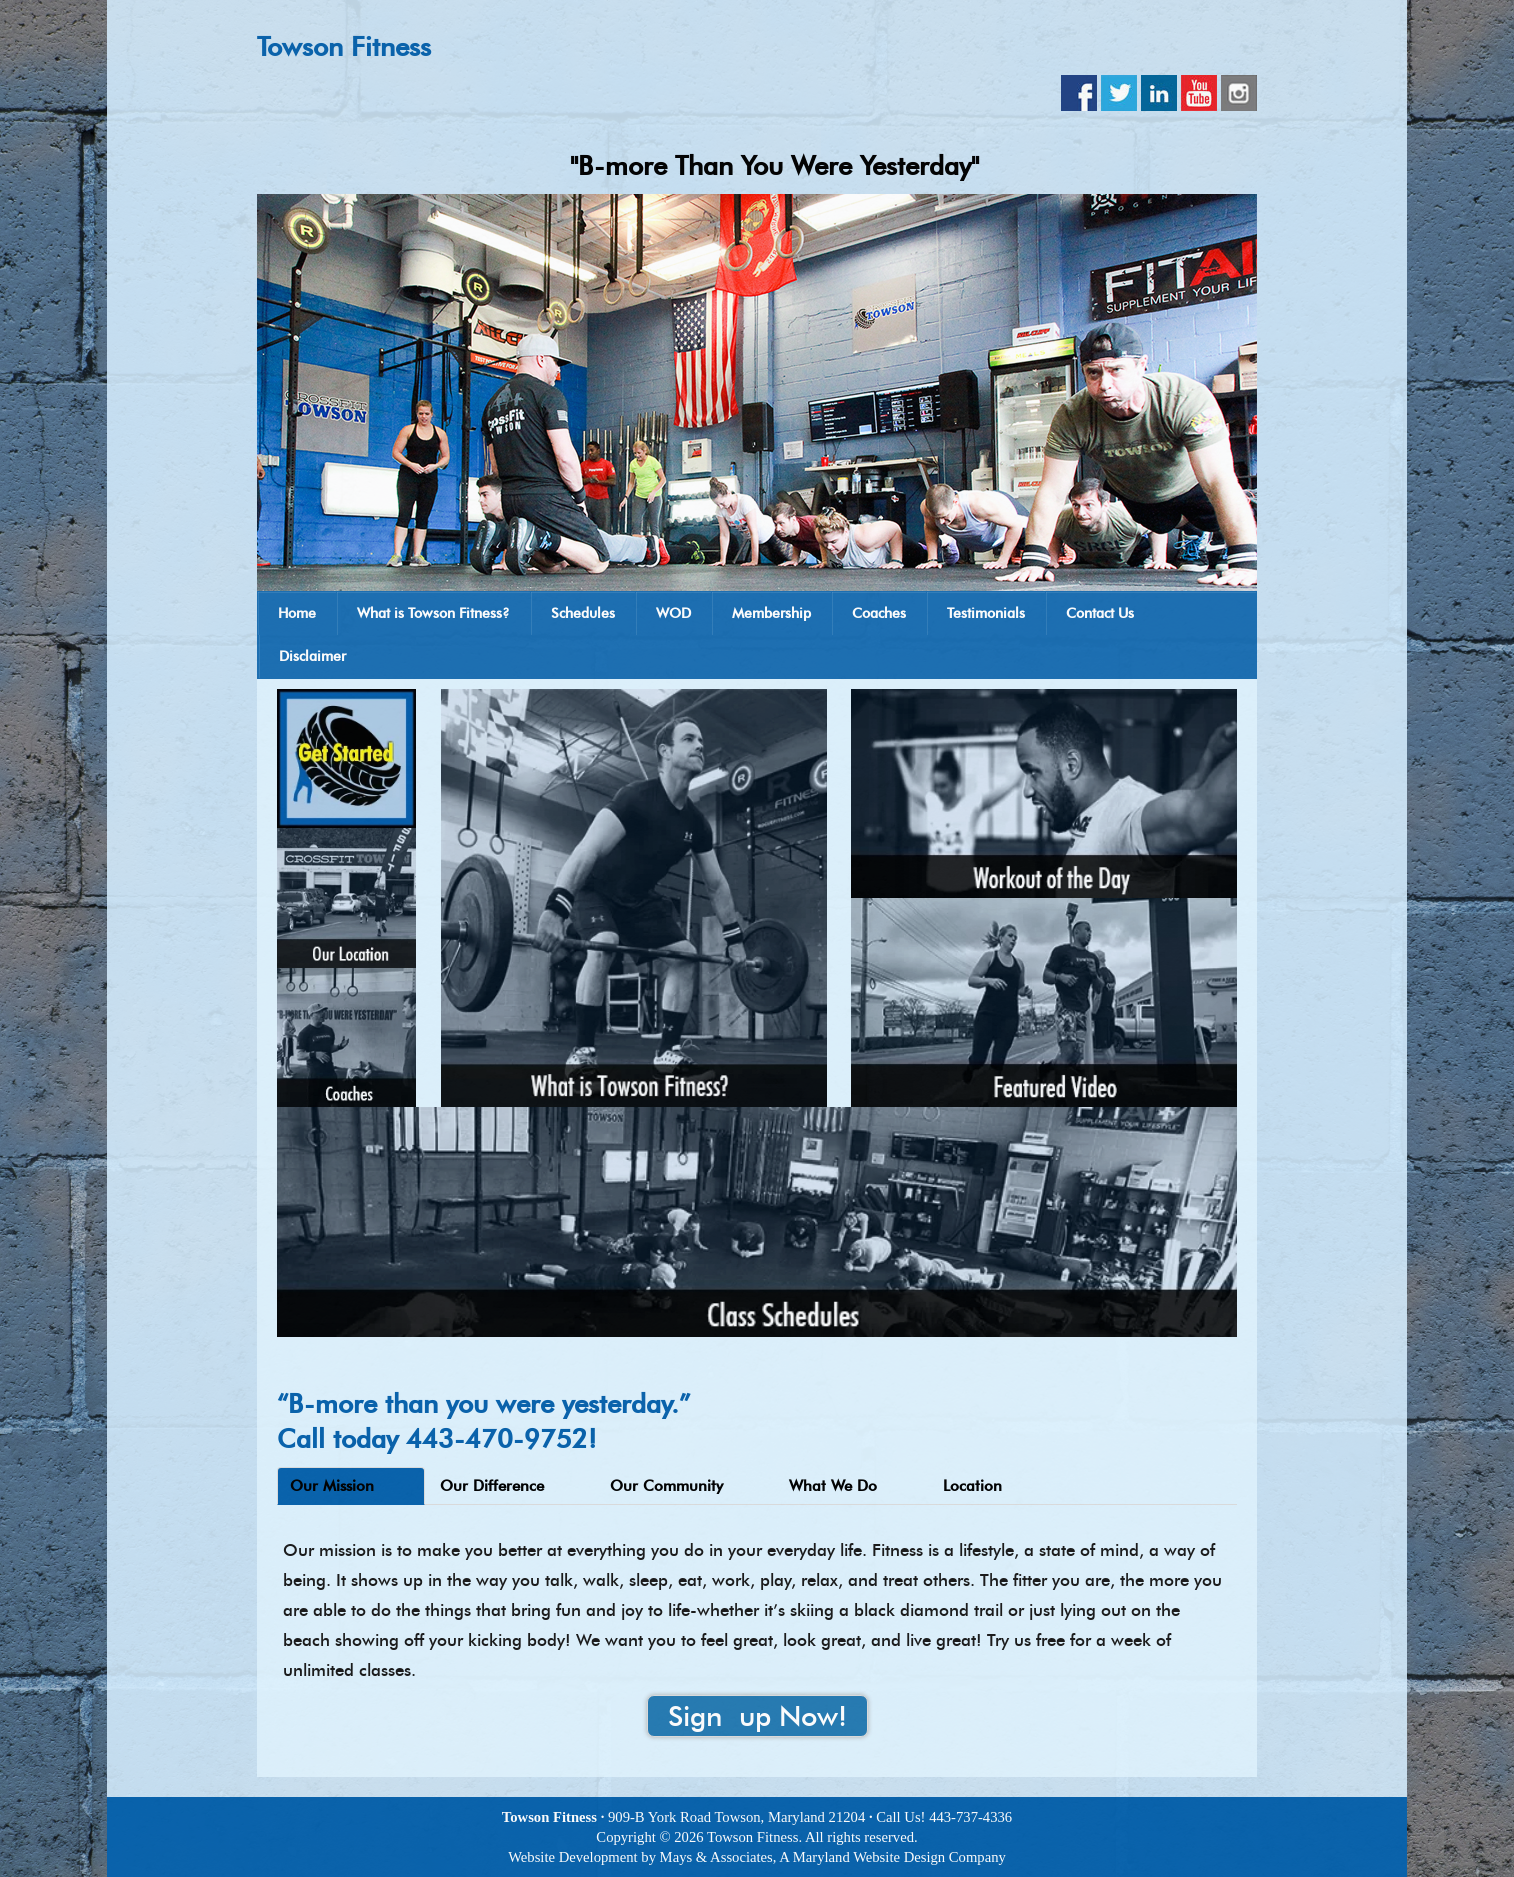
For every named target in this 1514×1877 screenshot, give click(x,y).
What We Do (833, 1486)
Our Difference (492, 1486)
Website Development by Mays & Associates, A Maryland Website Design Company (757, 1857)
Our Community (666, 1486)
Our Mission (332, 1486)
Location (972, 1486)
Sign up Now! (757, 1716)
